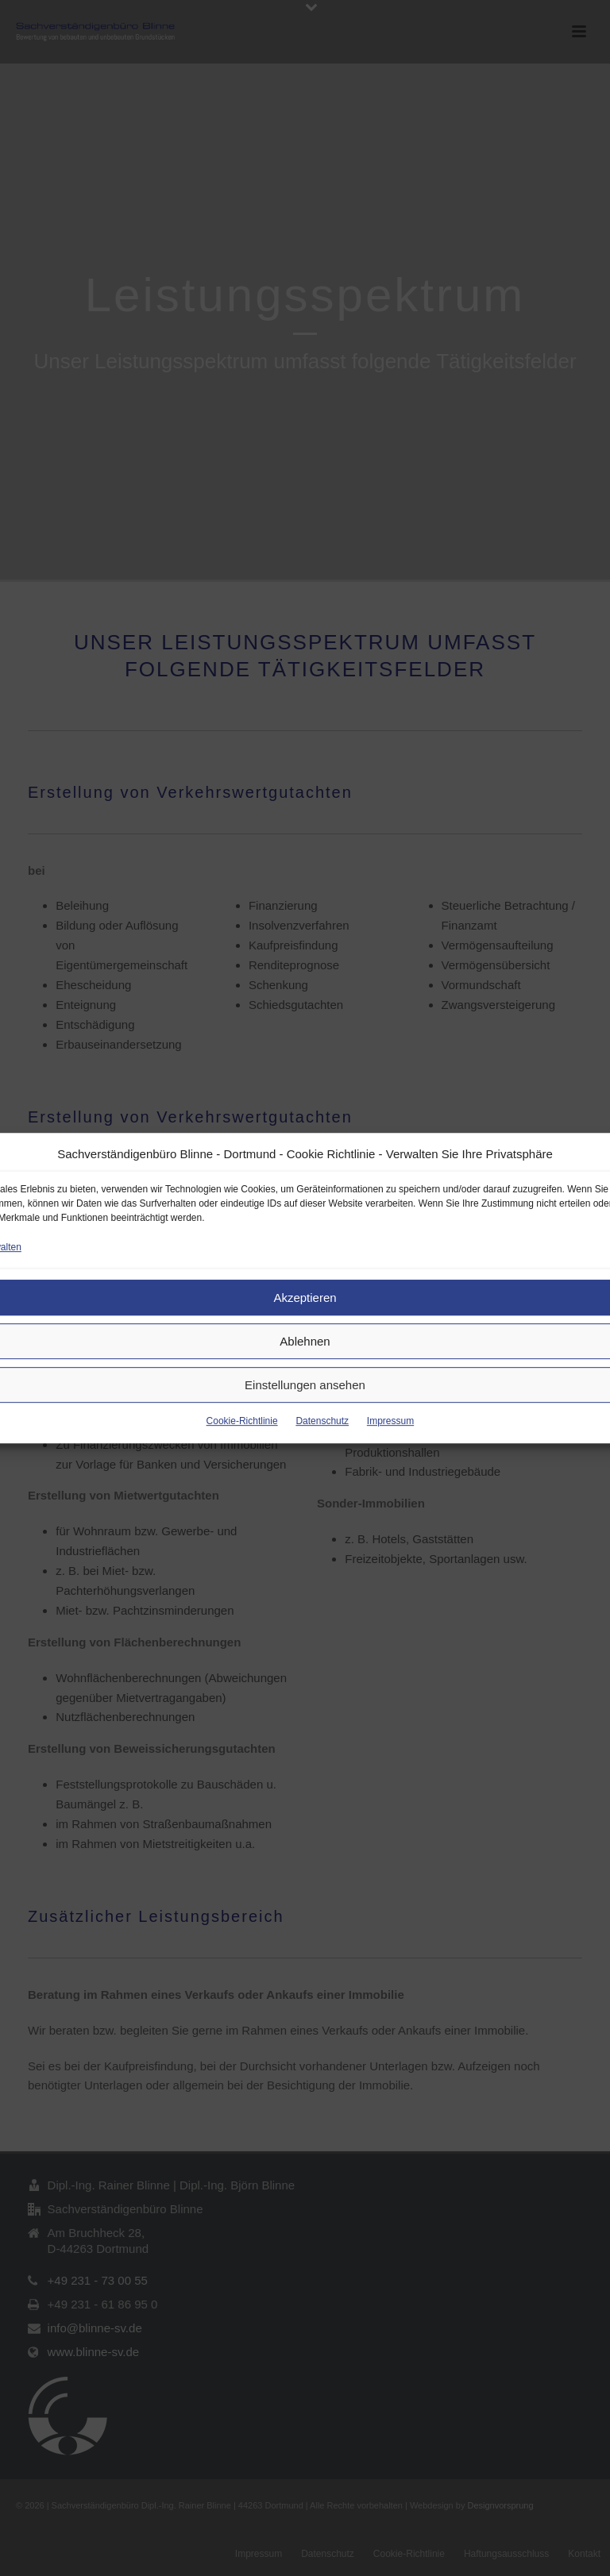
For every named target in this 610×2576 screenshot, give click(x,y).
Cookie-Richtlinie (242, 1421)
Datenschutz (322, 1421)
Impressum (390, 1421)
